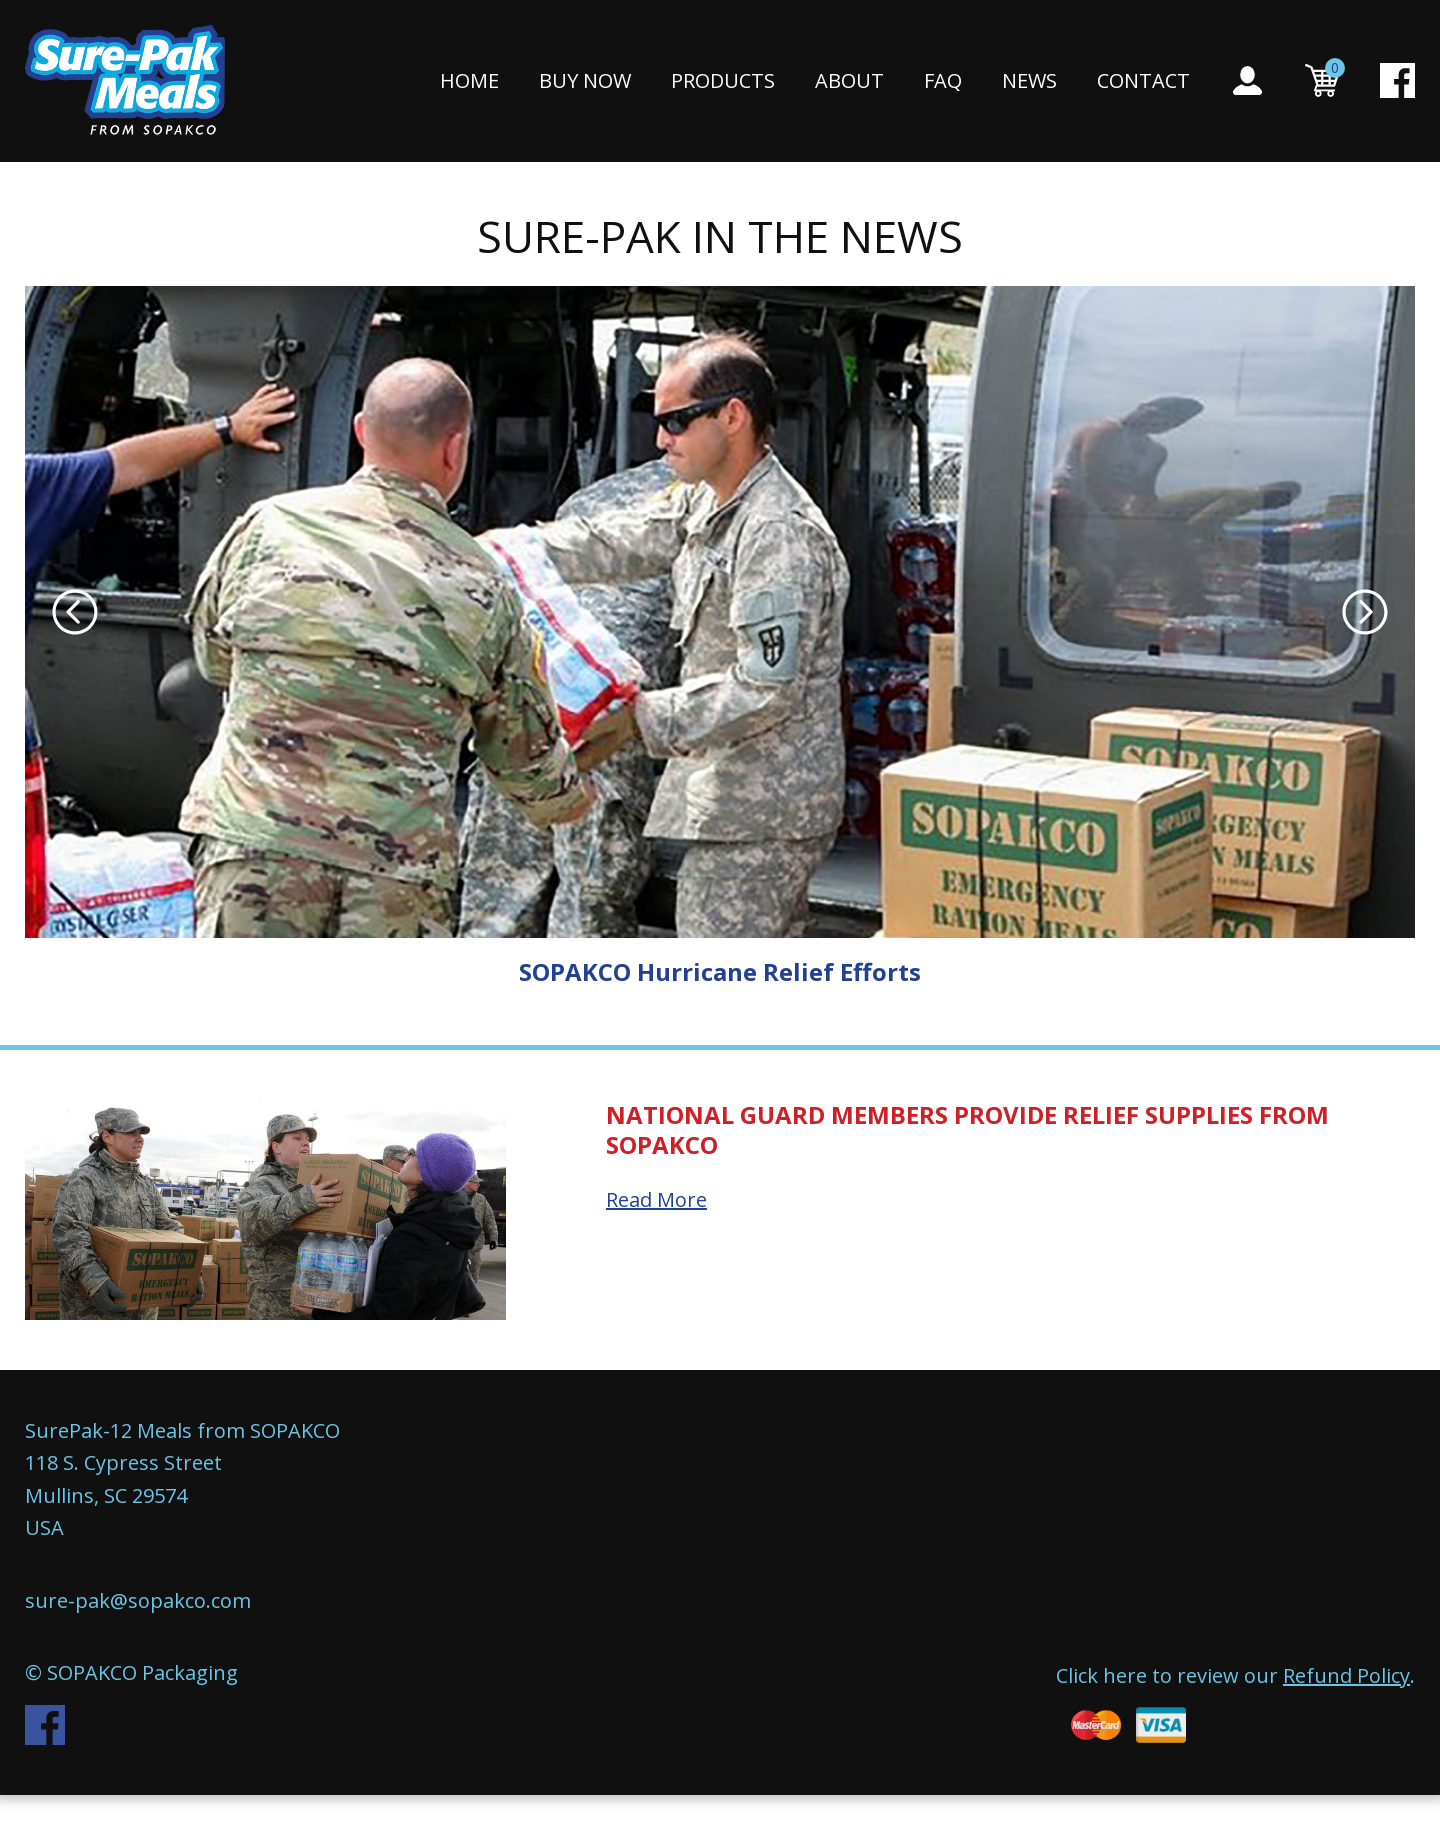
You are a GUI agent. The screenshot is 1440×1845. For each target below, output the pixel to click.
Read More (656, 1199)
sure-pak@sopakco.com (138, 1600)
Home (469, 81)
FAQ (943, 81)
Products (723, 81)
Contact (1143, 81)
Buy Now (585, 81)
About (849, 81)
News (1029, 81)
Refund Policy (1346, 1675)
